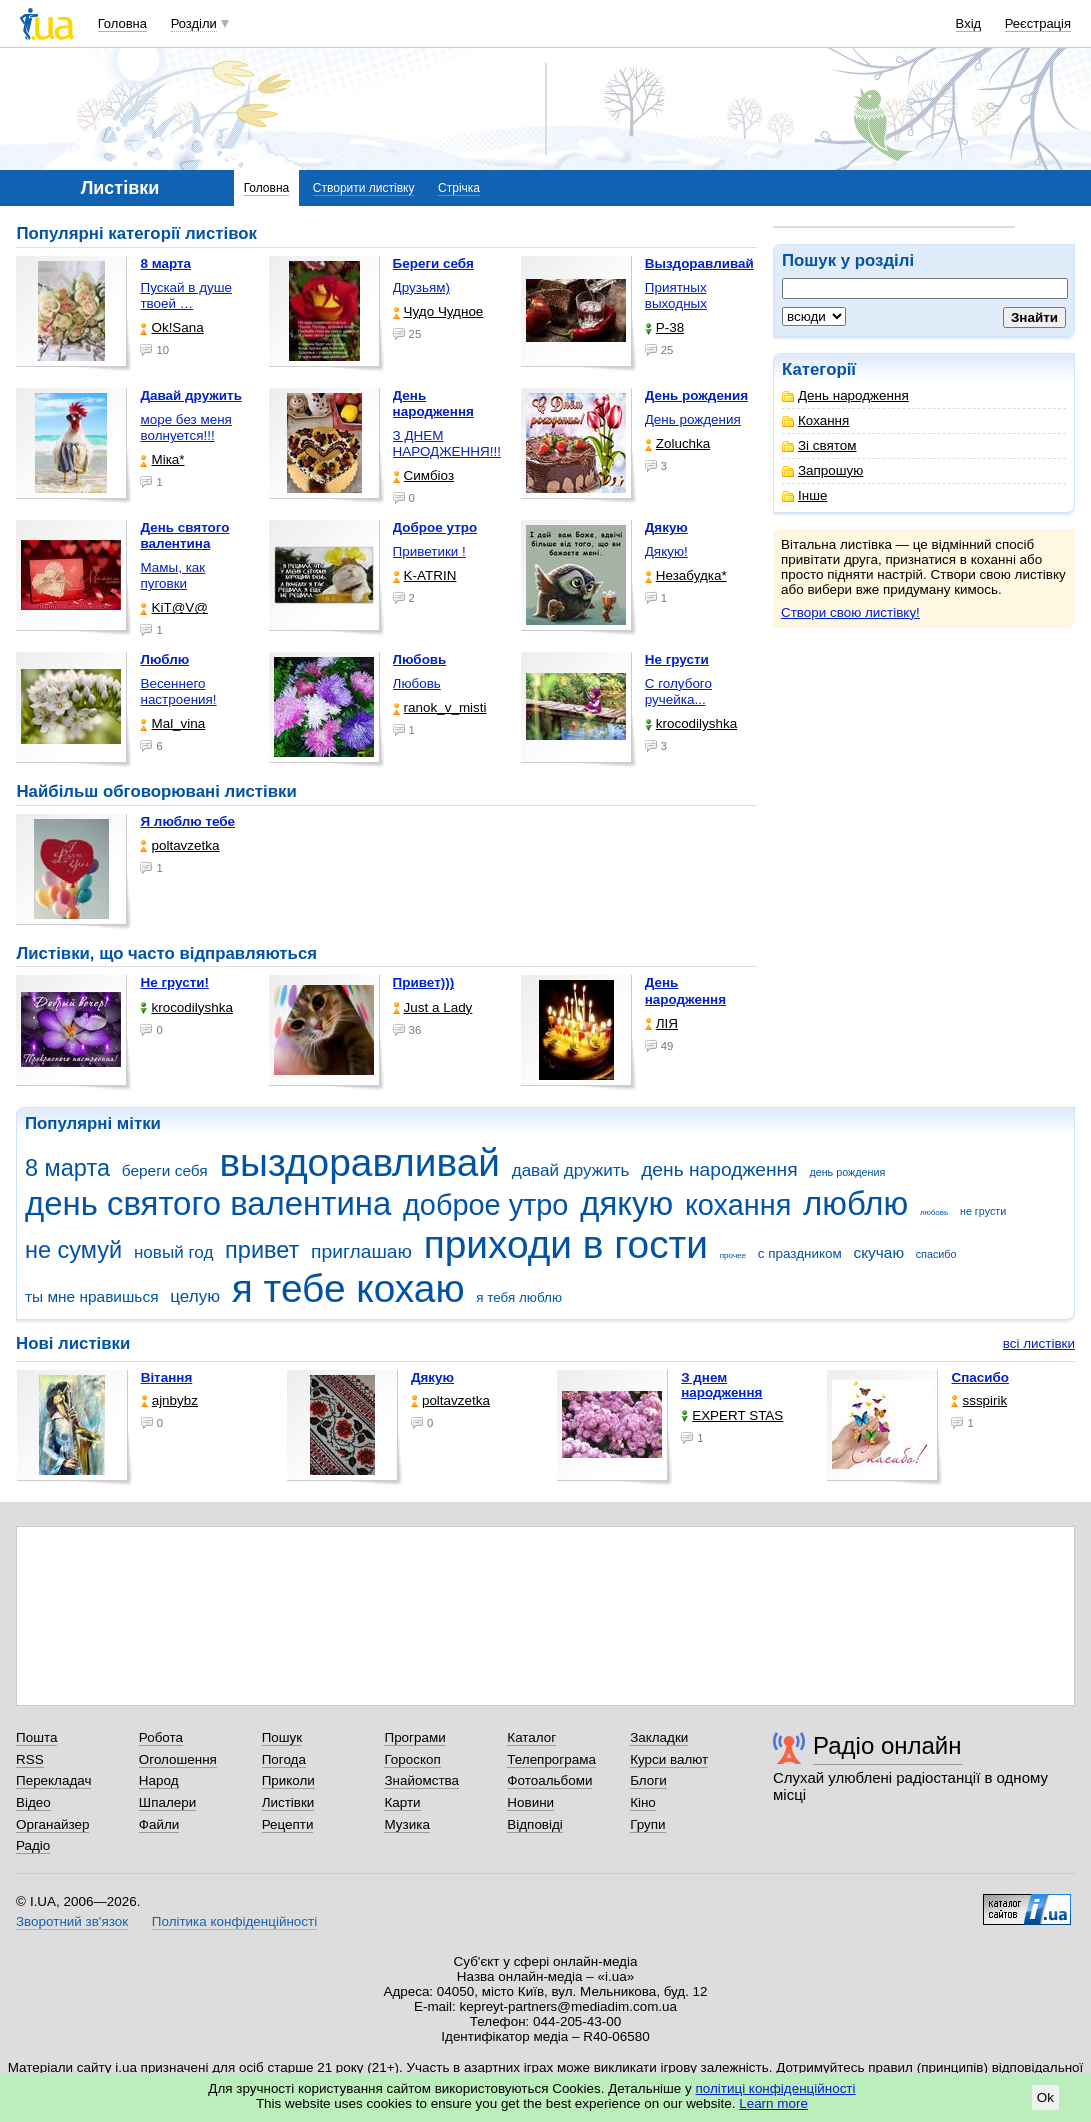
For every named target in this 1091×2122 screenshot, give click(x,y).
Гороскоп (412, 1759)
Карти (402, 1802)
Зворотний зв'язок (72, 1921)
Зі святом (819, 445)
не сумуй (73, 1250)
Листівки (288, 1802)
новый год (173, 1252)
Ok (1045, 2097)
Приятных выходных (676, 295)
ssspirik (979, 1400)
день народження (719, 1169)
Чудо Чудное (438, 311)
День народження (845, 395)
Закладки (659, 1737)
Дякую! (666, 551)
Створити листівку (364, 188)
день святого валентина (208, 1203)
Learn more (773, 2103)
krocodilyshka (691, 723)
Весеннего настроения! (178, 691)
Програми (414, 1737)
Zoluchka (678, 443)
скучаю (878, 1252)
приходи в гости (566, 1244)
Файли (159, 1824)
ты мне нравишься (92, 1296)
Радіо (33, 1845)
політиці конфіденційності (776, 2088)
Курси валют (669, 1759)
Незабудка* (686, 575)
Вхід (969, 23)
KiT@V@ (173, 607)
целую (195, 1296)
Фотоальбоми (549, 1780)
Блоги (648, 1780)
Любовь (417, 683)
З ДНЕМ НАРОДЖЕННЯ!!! (447, 443)
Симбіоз (423, 475)
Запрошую (822, 470)
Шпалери (167, 1802)
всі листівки (1039, 1343)
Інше (804, 495)
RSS (30, 1759)
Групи (647, 1824)
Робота (161, 1737)
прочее (733, 1255)
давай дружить (571, 1170)
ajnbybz (169, 1400)
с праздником (800, 1253)
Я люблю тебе (187, 821)
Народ (159, 1780)
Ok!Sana (171, 327)
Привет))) (424, 982)
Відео (33, 1802)
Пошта (36, 1737)
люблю (855, 1203)
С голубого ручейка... (678, 691)
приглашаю (361, 1251)
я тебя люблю (519, 1297)
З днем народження (721, 1385)
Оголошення (178, 1759)
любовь (934, 1212)
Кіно (643, 1802)
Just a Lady (433, 1007)
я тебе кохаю (348, 1288)
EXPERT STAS (732, 1415)
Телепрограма (551, 1759)
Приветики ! (429, 551)
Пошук (282, 1737)
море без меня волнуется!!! (185, 427)
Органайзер (52, 1824)
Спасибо (980, 1377)
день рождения (847, 1172)
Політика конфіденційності (234, 1921)
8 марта (67, 1168)
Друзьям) (421, 287)
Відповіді (535, 1824)
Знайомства (421, 1780)
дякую (626, 1203)
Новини (530, 1802)
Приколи (288, 1780)
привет (262, 1250)
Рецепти (288, 1824)
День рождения (693, 419)
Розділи (194, 23)
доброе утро (485, 1205)
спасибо (936, 1254)
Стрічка (459, 188)
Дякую (432, 1377)
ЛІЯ (661, 1023)
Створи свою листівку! (850, 612)
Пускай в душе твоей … (186, 295)
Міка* (162, 459)
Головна (122, 23)
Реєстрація (1038, 23)
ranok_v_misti (440, 707)
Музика (406, 1824)
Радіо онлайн (887, 1745)
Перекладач (53, 1780)
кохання (738, 1205)
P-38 (664, 327)
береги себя (165, 1170)
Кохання (815, 420)
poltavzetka (179, 845)
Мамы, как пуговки (172, 575)
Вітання (167, 1377)
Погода (284, 1759)
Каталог (531, 1737)
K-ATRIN (425, 575)
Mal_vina (172, 723)
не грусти (983, 1211)
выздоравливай (359, 1162)
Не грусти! (174, 982)
